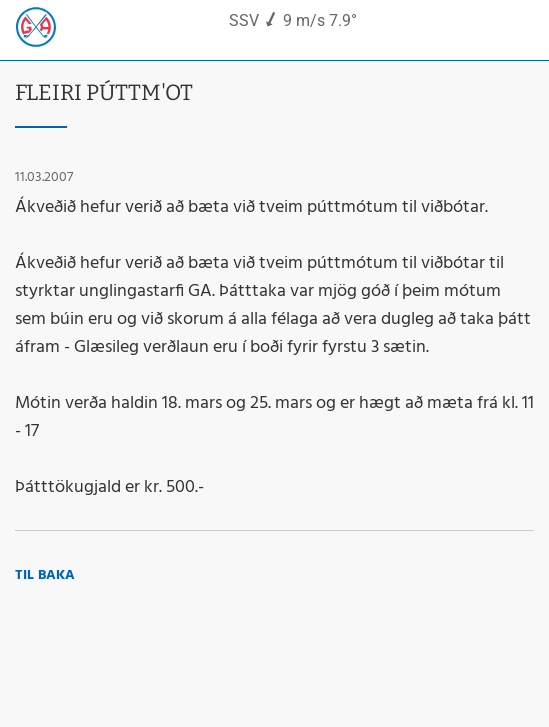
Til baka (45, 575)
